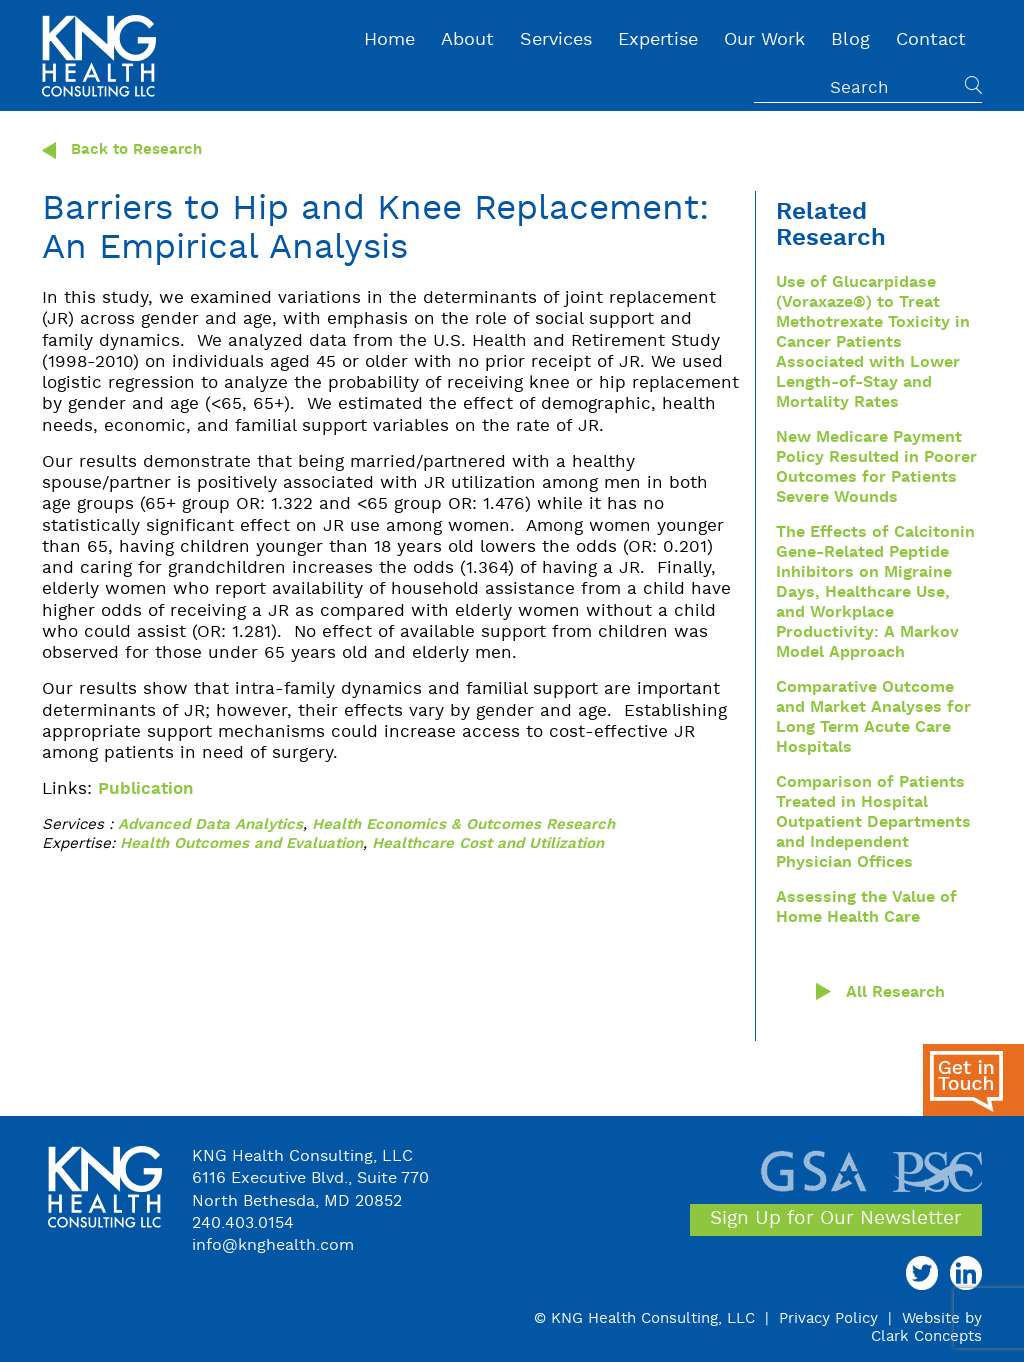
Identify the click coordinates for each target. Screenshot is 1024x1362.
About (467, 40)
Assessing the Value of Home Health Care (866, 908)
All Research (895, 993)
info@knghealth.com (273, 1246)
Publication (146, 789)
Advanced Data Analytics (210, 825)
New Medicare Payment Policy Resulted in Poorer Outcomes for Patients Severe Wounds (876, 468)
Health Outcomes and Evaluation (241, 844)
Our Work (764, 40)
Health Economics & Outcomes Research (463, 825)
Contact (931, 40)
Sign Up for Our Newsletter (836, 1219)
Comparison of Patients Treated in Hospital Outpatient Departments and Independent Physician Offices (873, 823)
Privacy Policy (828, 1319)
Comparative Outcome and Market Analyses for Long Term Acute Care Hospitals (873, 718)
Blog (850, 40)
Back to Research (122, 150)
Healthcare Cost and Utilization (488, 844)
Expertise (658, 40)
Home (389, 40)
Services (556, 40)
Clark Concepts (926, 1337)
